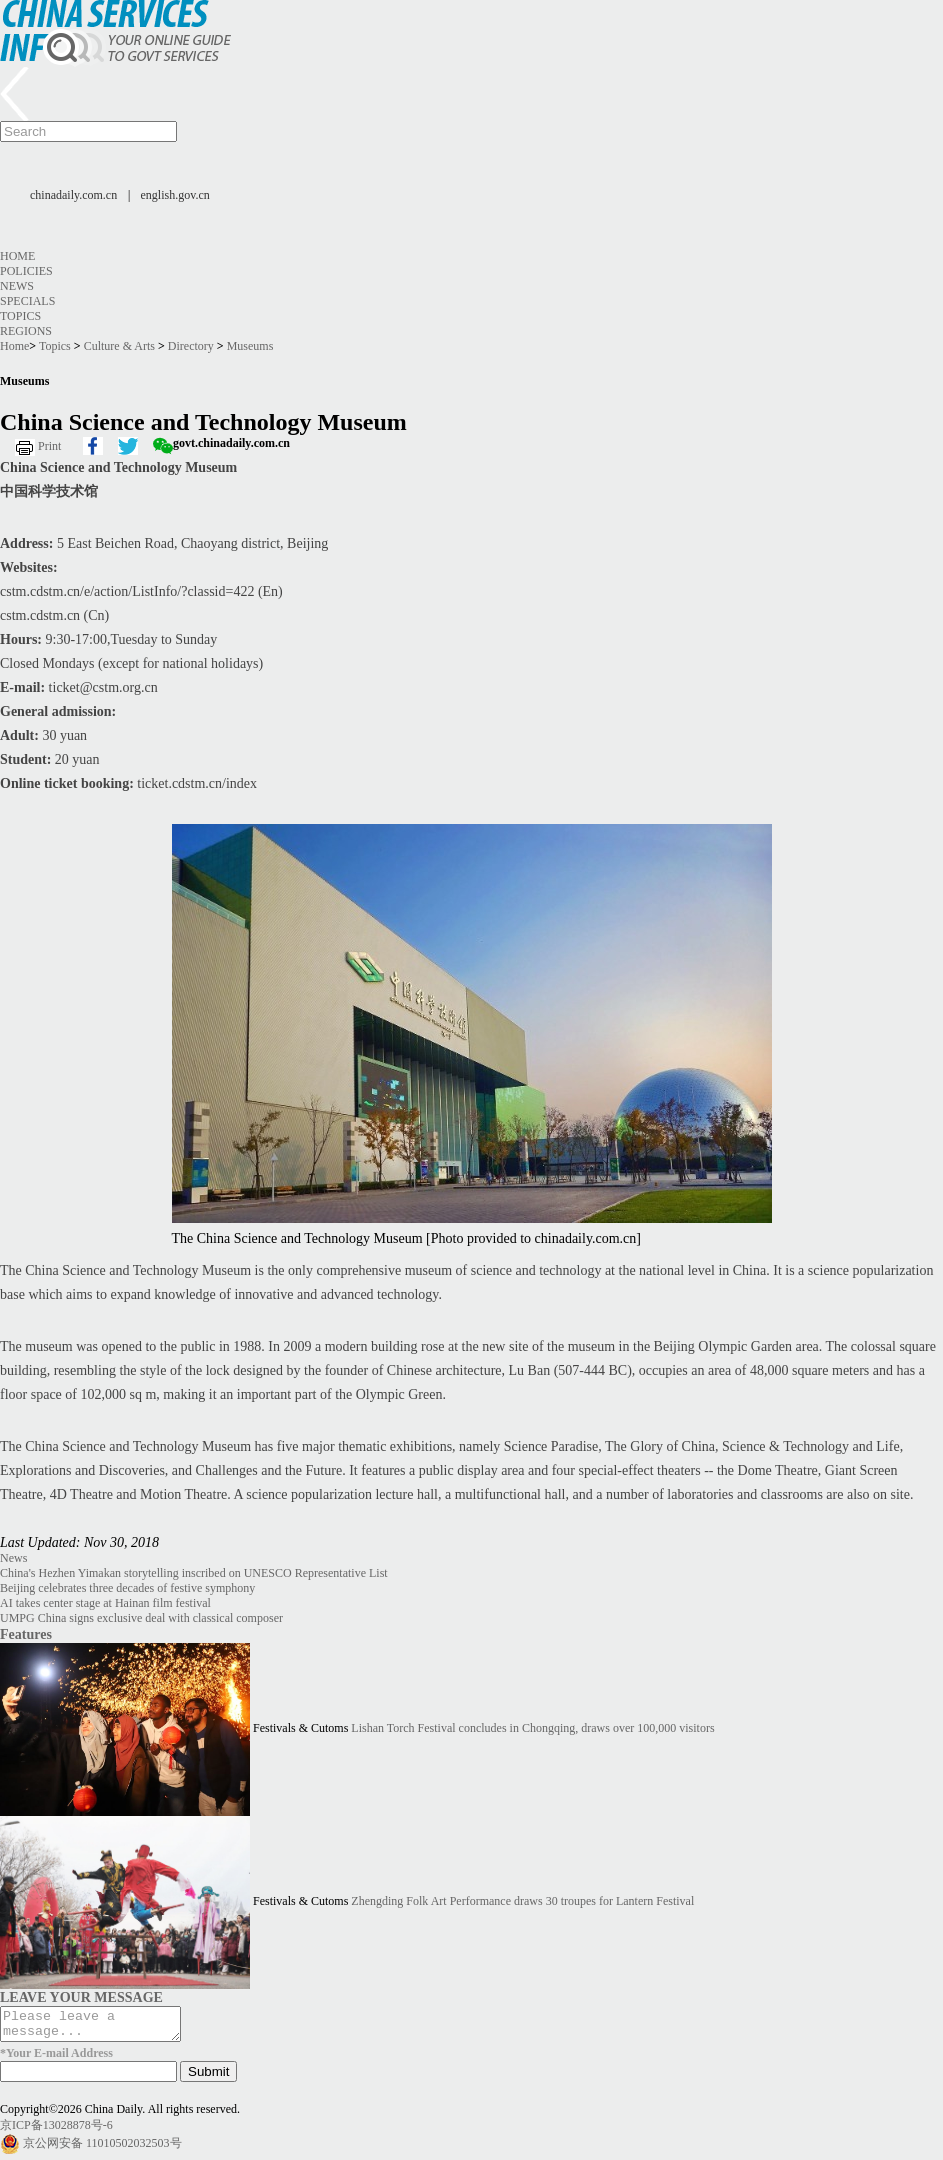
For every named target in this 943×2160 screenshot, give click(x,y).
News (17, 286)
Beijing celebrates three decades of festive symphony (127, 1588)
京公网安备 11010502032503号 (102, 2149)
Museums (250, 346)
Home (17, 256)
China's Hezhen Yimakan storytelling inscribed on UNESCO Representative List (194, 1573)
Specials (27, 301)
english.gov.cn (175, 195)
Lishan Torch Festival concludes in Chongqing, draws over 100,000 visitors (532, 1728)
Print (49, 446)
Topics (20, 316)
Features (26, 1634)
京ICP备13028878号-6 (56, 2131)
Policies (26, 271)
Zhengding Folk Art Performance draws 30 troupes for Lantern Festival (522, 1901)
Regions (26, 331)
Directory (191, 346)
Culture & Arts (119, 346)
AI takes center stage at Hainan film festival (105, 1603)
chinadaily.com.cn (73, 195)
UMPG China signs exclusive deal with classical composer (141, 1618)
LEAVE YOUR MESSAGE (81, 1997)
